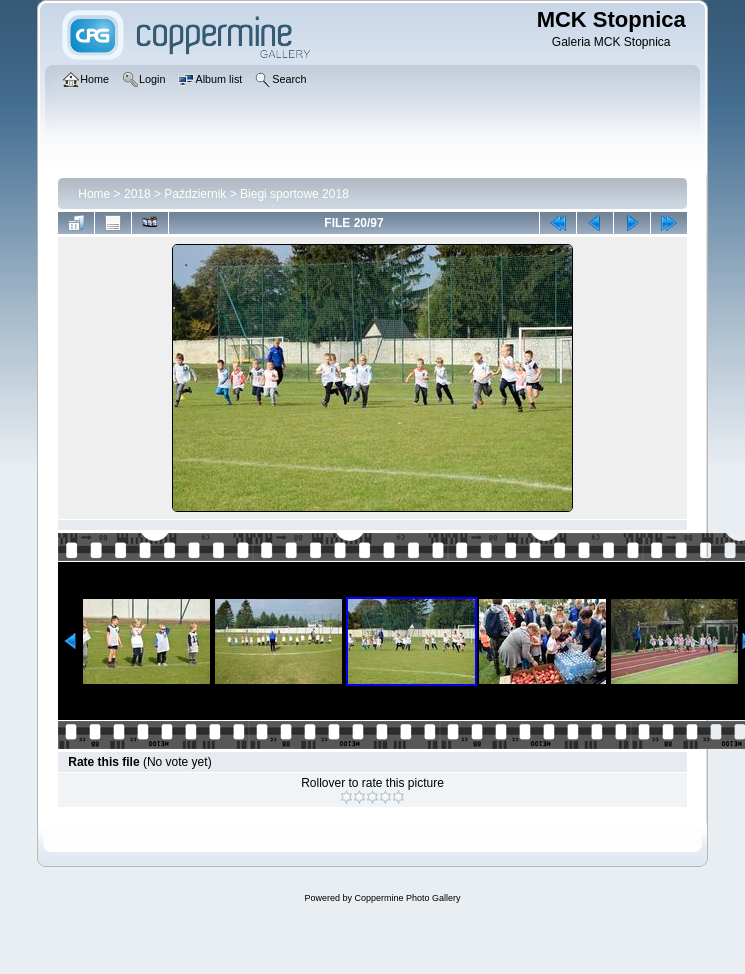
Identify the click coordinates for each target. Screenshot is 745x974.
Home (94, 194)
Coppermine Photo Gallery (407, 898)
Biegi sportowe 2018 (294, 194)
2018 (137, 194)
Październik (195, 194)
